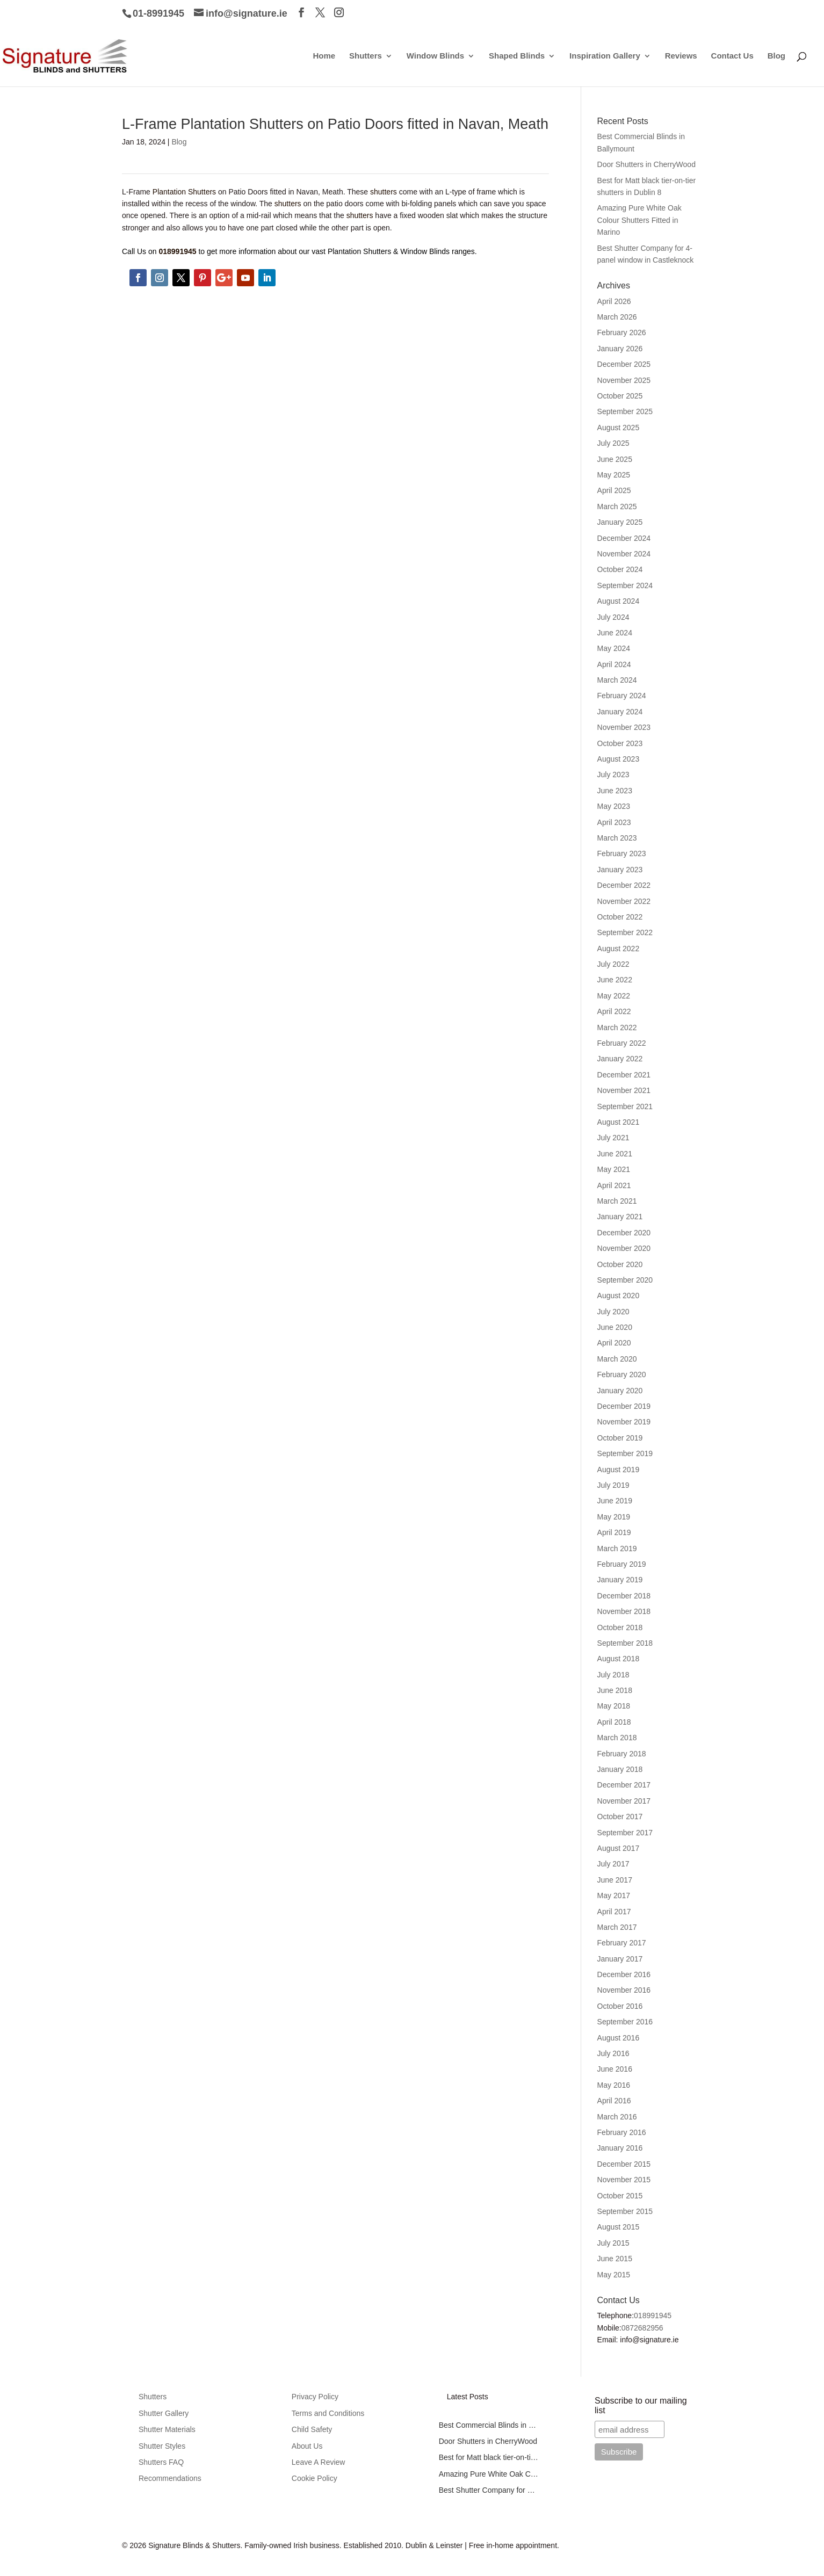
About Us (307, 2446)
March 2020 (617, 1359)
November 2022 (624, 901)
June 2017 (614, 1880)
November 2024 (624, 553)
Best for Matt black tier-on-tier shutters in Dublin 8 (488, 2457)
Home (324, 56)
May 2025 (613, 475)
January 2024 (620, 711)
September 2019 (625, 1453)
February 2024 (621, 695)
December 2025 (624, 364)
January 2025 (620, 522)
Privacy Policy (315, 2396)
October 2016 (620, 2006)
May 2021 (613, 1169)
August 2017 (618, 1848)
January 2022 (620, 1058)
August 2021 (618, 1122)
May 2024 (613, 648)
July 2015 (613, 2243)
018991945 (652, 2315)
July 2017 (613, 1863)
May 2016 (613, 2085)
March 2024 (617, 680)
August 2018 (618, 1658)
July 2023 (613, 774)
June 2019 (614, 1500)
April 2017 (614, 1911)
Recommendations (170, 2478)
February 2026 (621, 332)
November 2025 (624, 380)
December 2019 (624, 1406)
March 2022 (617, 1027)
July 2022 (613, 964)
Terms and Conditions (328, 2413)
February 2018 (621, 1753)
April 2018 (614, 1722)
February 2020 (621, 1374)
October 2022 (620, 917)
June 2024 (614, 632)
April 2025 (614, 490)
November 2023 (624, 727)
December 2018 (624, 1595)
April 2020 (614, 1342)
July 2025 (613, 443)
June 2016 (614, 2069)
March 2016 (617, 2116)
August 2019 (618, 1469)
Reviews (681, 56)
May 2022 (613, 996)
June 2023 (614, 790)
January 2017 (620, 1959)
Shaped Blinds (517, 56)
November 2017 (624, 1801)
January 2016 (620, 2148)
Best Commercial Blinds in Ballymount (488, 2425)
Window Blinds (435, 56)
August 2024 (618, 601)
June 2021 (614, 1153)
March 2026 (617, 317)
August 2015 (618, 2227)
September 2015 (625, 2211)
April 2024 (614, 664)
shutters (383, 191)
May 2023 (613, 806)
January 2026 (620, 348)
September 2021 (625, 1106)
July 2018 (613, 1674)
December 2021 (624, 1074)
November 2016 (624, 1990)
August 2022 (618, 948)
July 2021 (613, 1137)
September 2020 (625, 1280)
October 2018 (620, 1627)
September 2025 (625, 411)
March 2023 (617, 838)
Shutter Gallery (164, 2413)
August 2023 (618, 759)
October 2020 (620, 1264)
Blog (776, 56)
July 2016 (613, 2053)
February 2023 (621, 853)
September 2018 (625, 1643)
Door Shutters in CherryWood (646, 164)
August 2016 (618, 2038)
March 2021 (617, 1201)
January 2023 (620, 869)
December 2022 (624, 885)
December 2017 (624, 1785)
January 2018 (620, 1769)
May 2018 (613, 1706)
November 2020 (624, 1248)
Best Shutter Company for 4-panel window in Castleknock (488, 2490)
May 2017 (613, 1895)
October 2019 (620, 1438)
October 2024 (620, 569)
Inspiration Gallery (604, 56)
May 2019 (613, 1517)
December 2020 (624, 1232)
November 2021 (624, 1090)
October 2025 (620, 396)
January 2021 (620, 1216)
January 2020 (620, 1390)
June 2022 (614, 979)
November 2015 (624, 2179)
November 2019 (624, 1421)
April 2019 (614, 1532)
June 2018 (614, 1690)
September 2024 (625, 585)
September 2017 (625, 1832)
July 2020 (613, 1311)
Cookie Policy (314, 2478)
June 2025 (614, 459)
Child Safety (312, 2429)
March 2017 (617, 1927)
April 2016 (614, 2100)
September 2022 (625, 932)
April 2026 (614, 301)
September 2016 (625, 2021)
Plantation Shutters (184, 191)
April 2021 (614, 1185)
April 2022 (614, 1011)
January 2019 (620, 1579)
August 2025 (618, 427)
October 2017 (620, 1816)
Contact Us (732, 56)
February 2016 (621, 2132)
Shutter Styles (162, 2446)
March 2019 (617, 1548)
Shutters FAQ (161, 2462)
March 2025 (617, 506)
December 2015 (624, 2164)
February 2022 (621, 1043)
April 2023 (614, 822)
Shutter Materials (167, 2429)
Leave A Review (318, 2462)
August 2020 (618, 1295)
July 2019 (613, 1485)
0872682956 (642, 2328)
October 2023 (620, 743)
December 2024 (624, 538)
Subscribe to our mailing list (641, 2405)
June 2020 (614, 1327)
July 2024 (613, 617)
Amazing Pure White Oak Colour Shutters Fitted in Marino (639, 220)
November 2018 (624, 1611)
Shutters (365, 56)
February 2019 (621, 1564)
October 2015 (620, 2195)
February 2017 (621, 1942)
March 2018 (617, 1737)
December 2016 (624, 1974)
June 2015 (614, 2258)
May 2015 (613, 2274)
